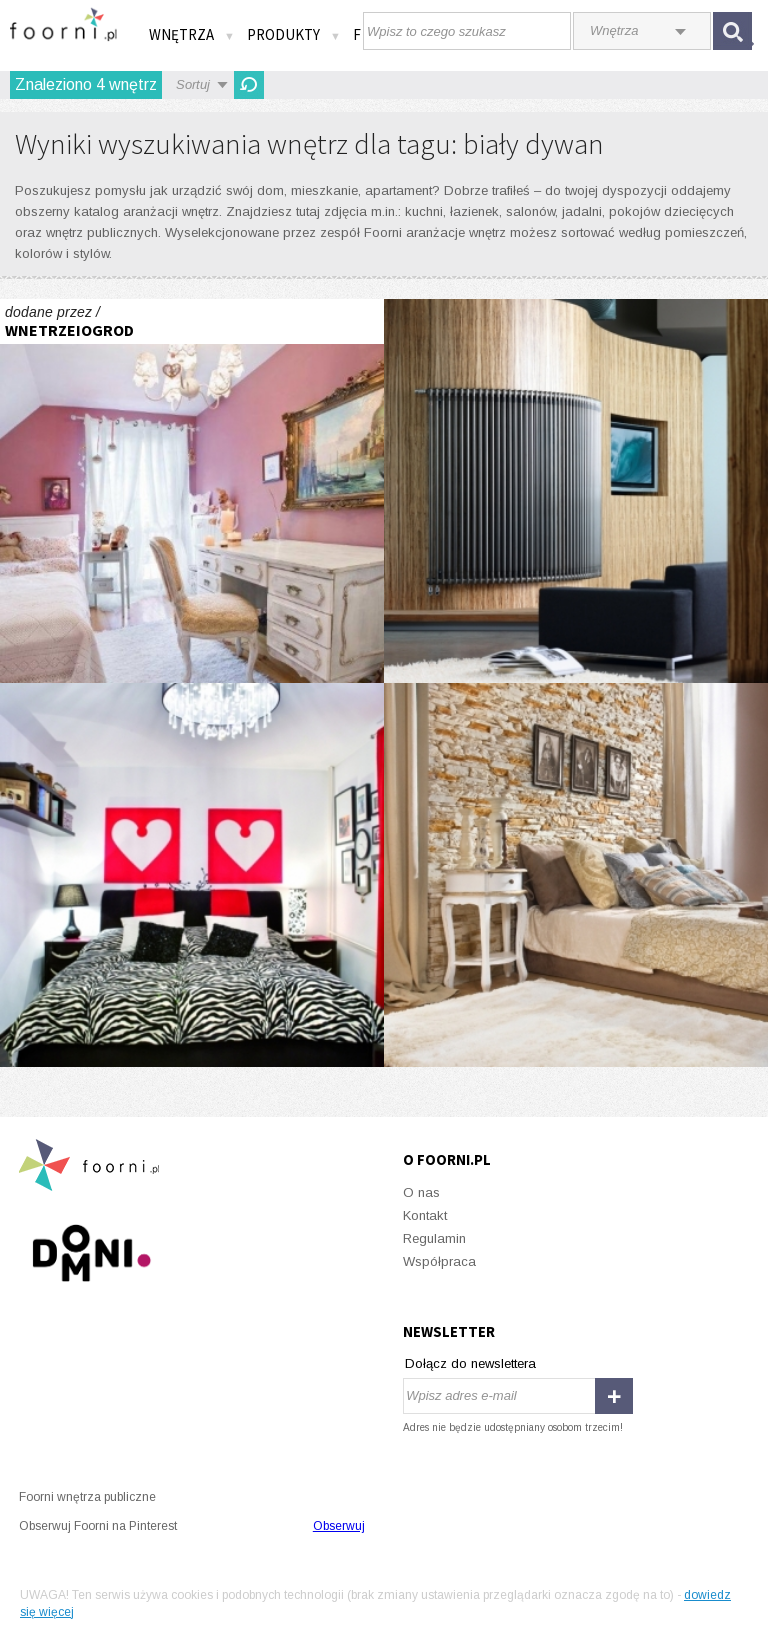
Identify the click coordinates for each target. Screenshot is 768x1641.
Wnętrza (192, 34)
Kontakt (425, 1215)
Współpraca (439, 1261)
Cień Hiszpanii (192, 491)
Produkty (294, 34)
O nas (421, 1192)
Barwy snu (576, 875)
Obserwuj (339, 1526)
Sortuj (193, 84)
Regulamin (434, 1238)
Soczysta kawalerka (192, 875)
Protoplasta (576, 491)
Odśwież (249, 85)
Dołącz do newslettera (470, 1363)
